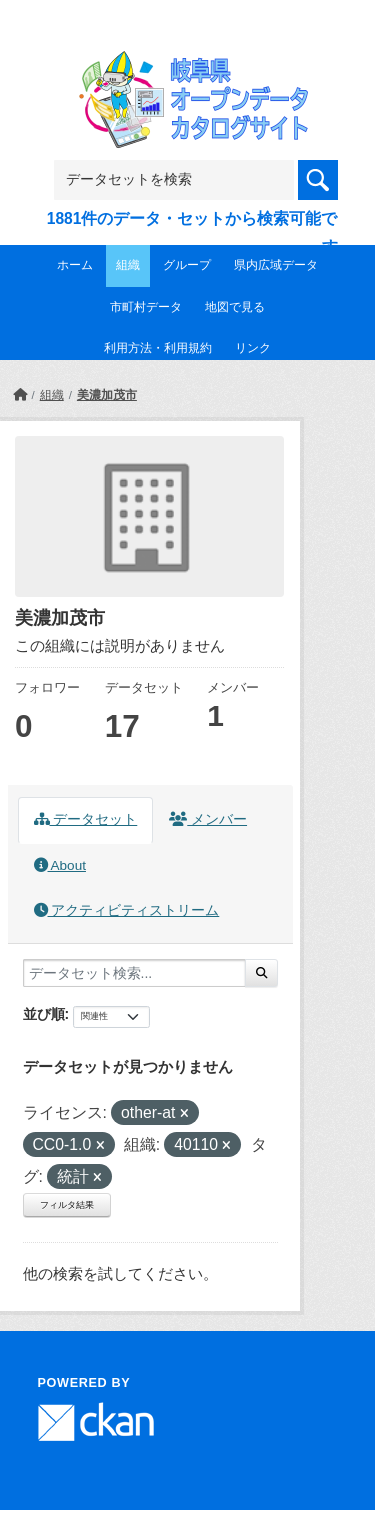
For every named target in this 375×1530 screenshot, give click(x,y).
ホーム (75, 265)
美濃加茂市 (107, 395)
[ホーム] (20, 395)
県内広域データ (276, 265)
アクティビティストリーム (127, 910)
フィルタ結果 (67, 1205)
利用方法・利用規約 (158, 348)
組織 (128, 265)
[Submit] (261, 973)
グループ (187, 265)
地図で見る (235, 307)
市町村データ (146, 307)
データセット (86, 819)
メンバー (208, 819)
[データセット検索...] (134, 973)
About (60, 865)
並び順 (44, 1014)
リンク (253, 348)
